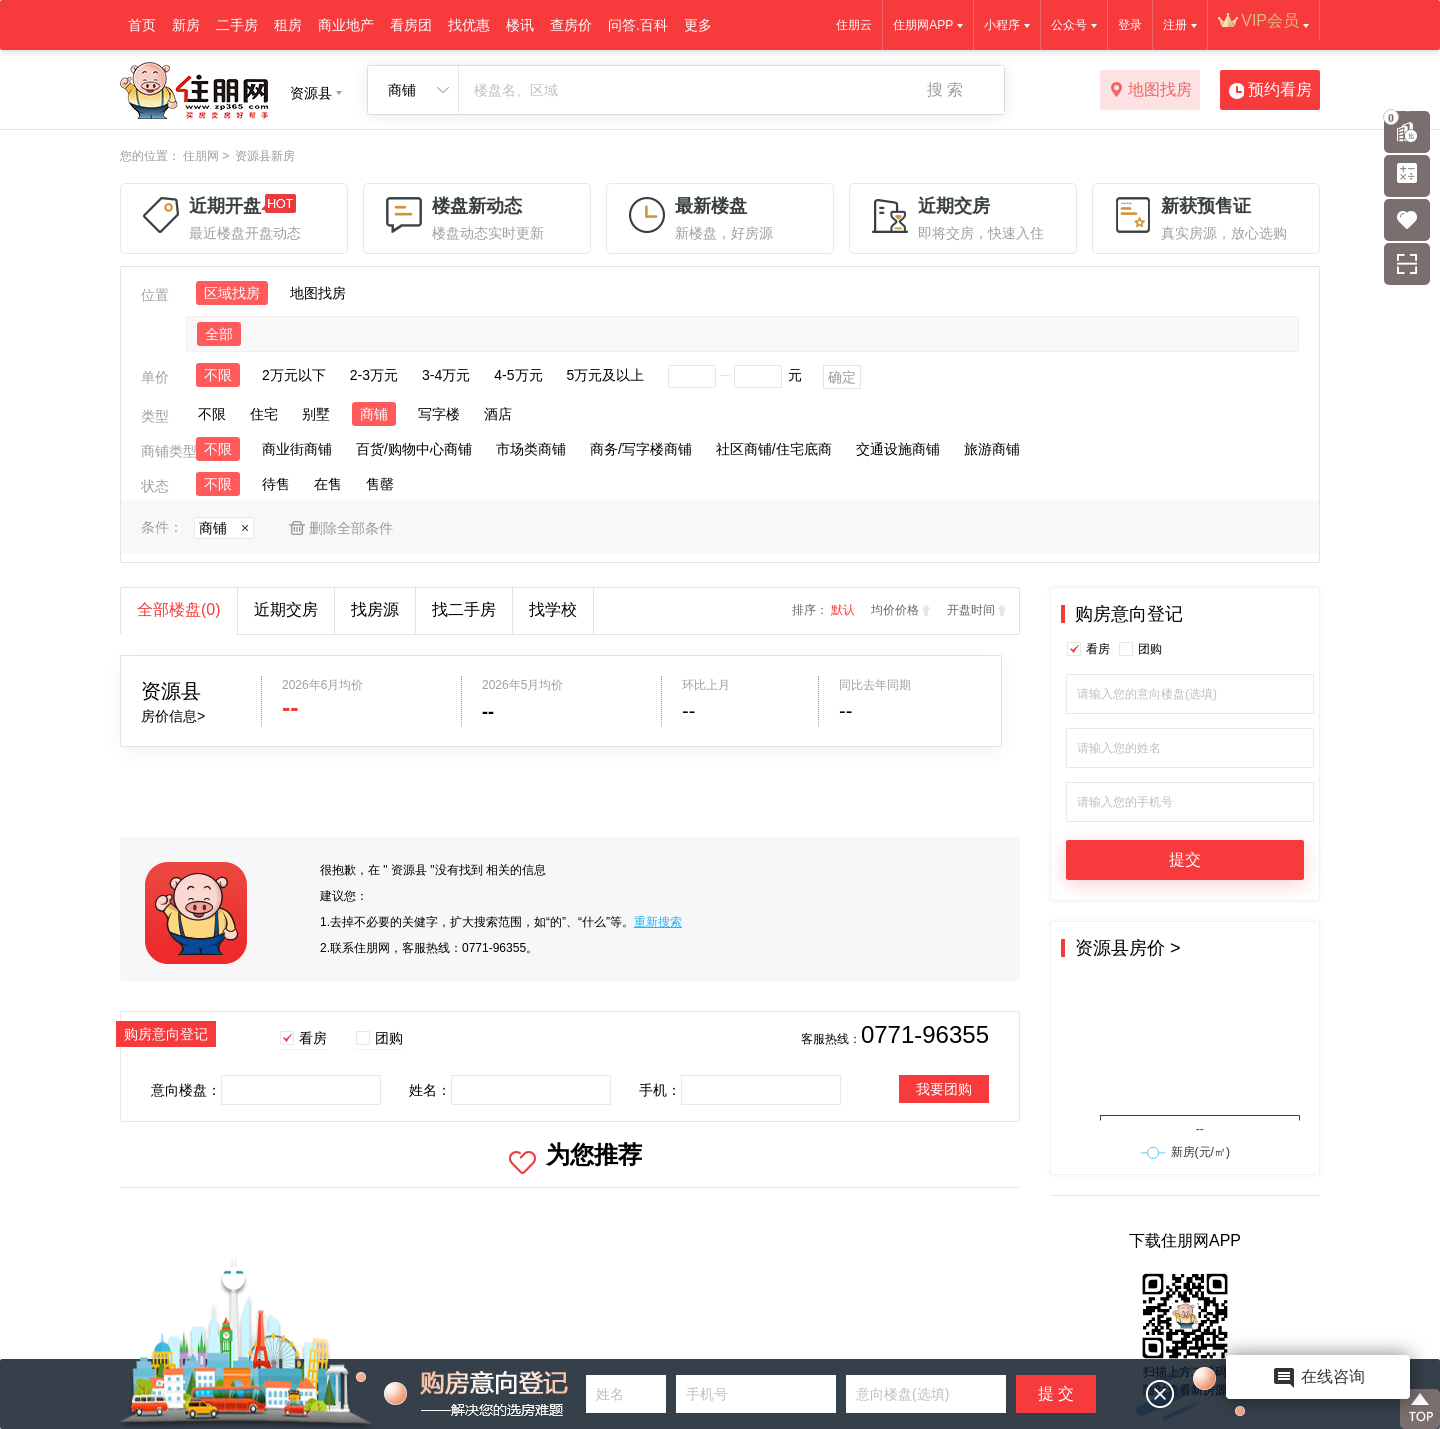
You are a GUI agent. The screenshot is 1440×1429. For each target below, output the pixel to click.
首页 (142, 25)
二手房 (237, 25)
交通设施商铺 (898, 449)
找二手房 (464, 609)
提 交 (1056, 1393)
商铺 (374, 414)
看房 (313, 1038)
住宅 (264, 414)
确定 (842, 377)
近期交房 (286, 609)
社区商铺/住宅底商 (774, 449)
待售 (276, 484)
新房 (186, 25)
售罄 (380, 484)
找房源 (375, 609)
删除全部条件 (351, 528)
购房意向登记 (1129, 614)
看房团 (411, 25)
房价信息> (173, 716)
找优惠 (469, 25)
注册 (1175, 25)
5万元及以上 (606, 375)
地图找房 (1150, 91)
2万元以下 (294, 375)
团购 (389, 1038)
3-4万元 (446, 375)
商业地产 (346, 25)
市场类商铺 (531, 449)
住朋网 (201, 156)
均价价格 (895, 610)
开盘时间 (971, 610)
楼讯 (520, 25)
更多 (698, 25)
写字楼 (439, 414)
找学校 (553, 609)
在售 (328, 484)
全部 (219, 334)
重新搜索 (658, 922)
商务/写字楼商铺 (641, 449)
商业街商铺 (297, 449)
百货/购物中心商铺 (414, 449)
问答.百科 (638, 25)
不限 (218, 375)
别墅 (316, 414)
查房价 (571, 25)
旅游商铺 (992, 449)
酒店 (498, 414)
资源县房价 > (1128, 948)
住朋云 (854, 25)
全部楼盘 (179, 609)
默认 (843, 610)
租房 (288, 25)
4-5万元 (518, 375)
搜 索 (945, 89)
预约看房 (1270, 91)
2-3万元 (374, 375)
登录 (1130, 25)
